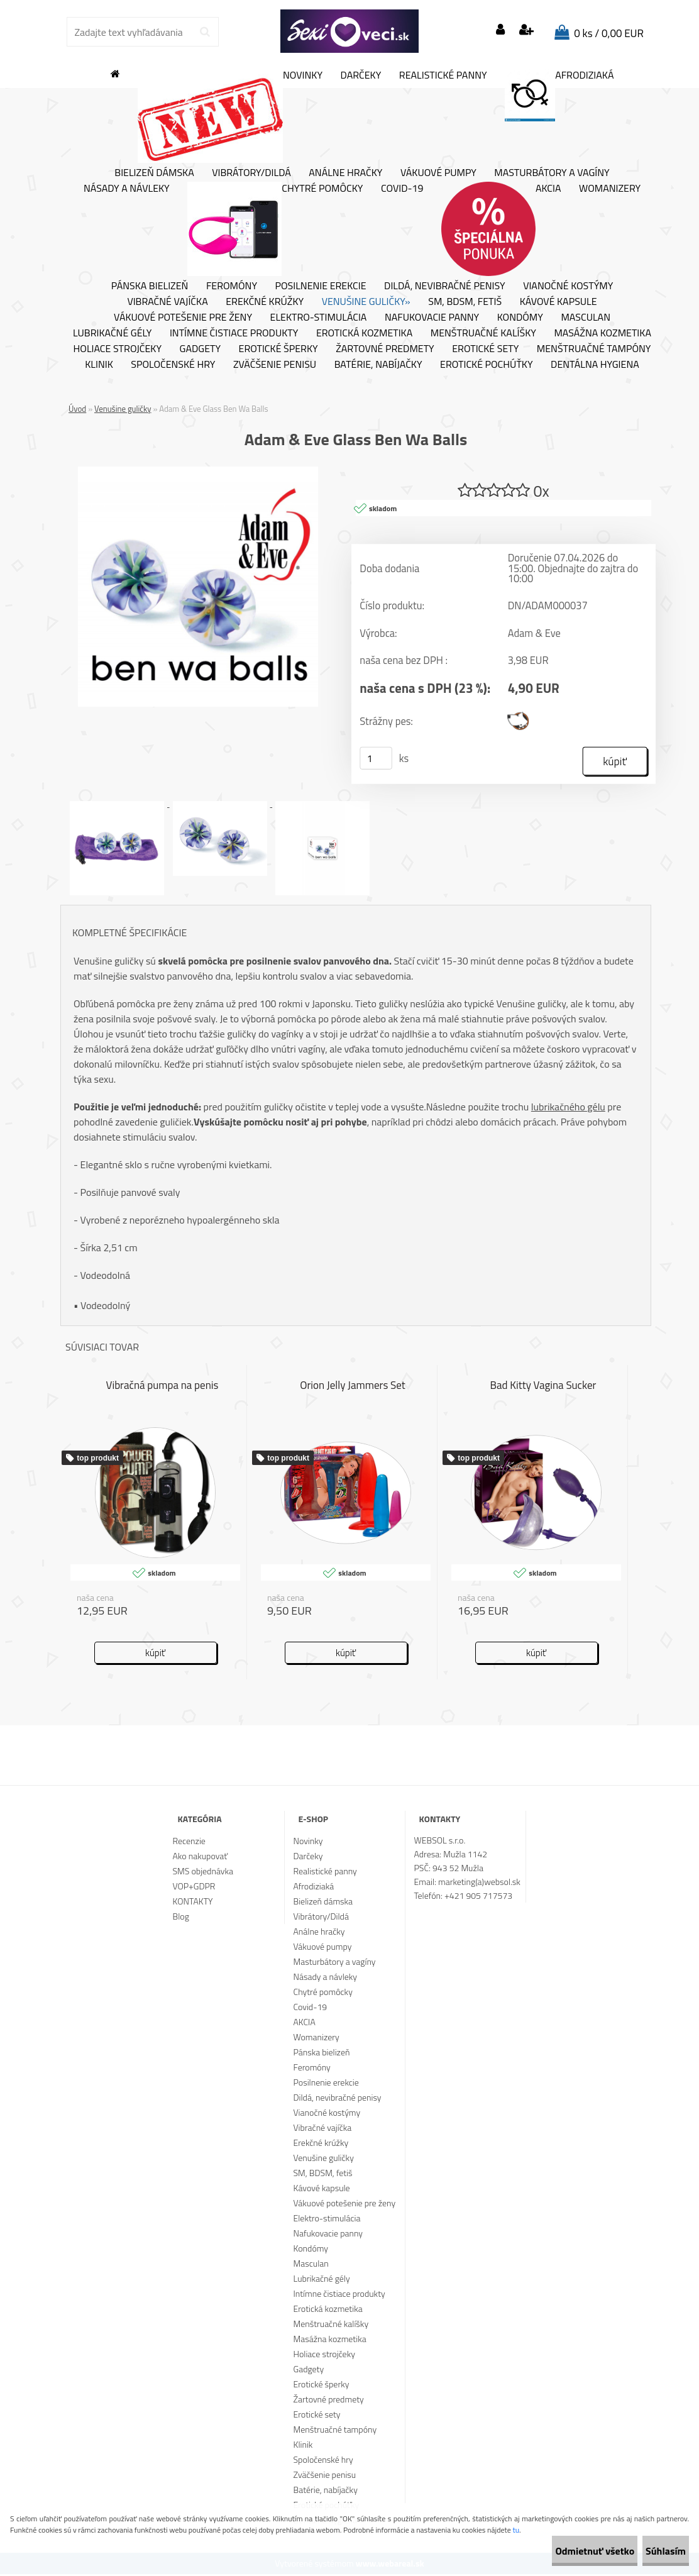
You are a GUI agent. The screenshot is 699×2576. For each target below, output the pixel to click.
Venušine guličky (122, 408)
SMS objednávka (203, 1872)
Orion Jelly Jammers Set (352, 1388)
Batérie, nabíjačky (378, 365)
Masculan (585, 317)
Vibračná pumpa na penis (162, 1388)
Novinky (230, 116)
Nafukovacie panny (432, 317)
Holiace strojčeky (118, 349)
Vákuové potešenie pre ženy (183, 317)
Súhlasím (653, 2550)
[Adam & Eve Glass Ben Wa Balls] (198, 471)
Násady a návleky (127, 189)
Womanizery (610, 189)
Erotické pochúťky (486, 365)
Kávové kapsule (558, 302)
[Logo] (349, 31)
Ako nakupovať (200, 1857)
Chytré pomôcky (275, 229)
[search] (205, 32)
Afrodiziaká (559, 95)
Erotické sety (485, 349)
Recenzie (189, 1842)
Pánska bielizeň (150, 286)
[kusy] (376, 760)
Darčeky (361, 75)
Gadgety (200, 349)
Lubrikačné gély (112, 333)
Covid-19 (402, 189)
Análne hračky (345, 173)
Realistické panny (443, 75)
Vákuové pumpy (438, 173)
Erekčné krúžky (265, 302)
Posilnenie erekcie (320, 286)
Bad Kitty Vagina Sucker (543, 1388)
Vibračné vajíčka (167, 302)
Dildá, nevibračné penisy (444, 286)
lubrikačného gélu (568, 1108)
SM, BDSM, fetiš (465, 302)
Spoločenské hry (173, 365)
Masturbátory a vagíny (551, 173)
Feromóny (231, 286)
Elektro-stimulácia (318, 317)
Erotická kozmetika (364, 333)
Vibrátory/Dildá (251, 173)
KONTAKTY (193, 1903)
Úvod (77, 408)
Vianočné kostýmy (568, 286)
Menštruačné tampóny (594, 349)
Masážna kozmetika (602, 333)
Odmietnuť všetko (557, 2550)
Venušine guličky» (366, 302)
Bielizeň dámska (154, 173)
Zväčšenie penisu (274, 365)
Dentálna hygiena (595, 365)
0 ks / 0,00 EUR (609, 33)
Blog (181, 1918)
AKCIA (501, 229)
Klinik (99, 365)
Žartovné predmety (385, 349)
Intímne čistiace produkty (234, 333)
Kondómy (520, 317)
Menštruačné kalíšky (483, 333)
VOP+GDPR (194, 1887)
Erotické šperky (278, 349)
